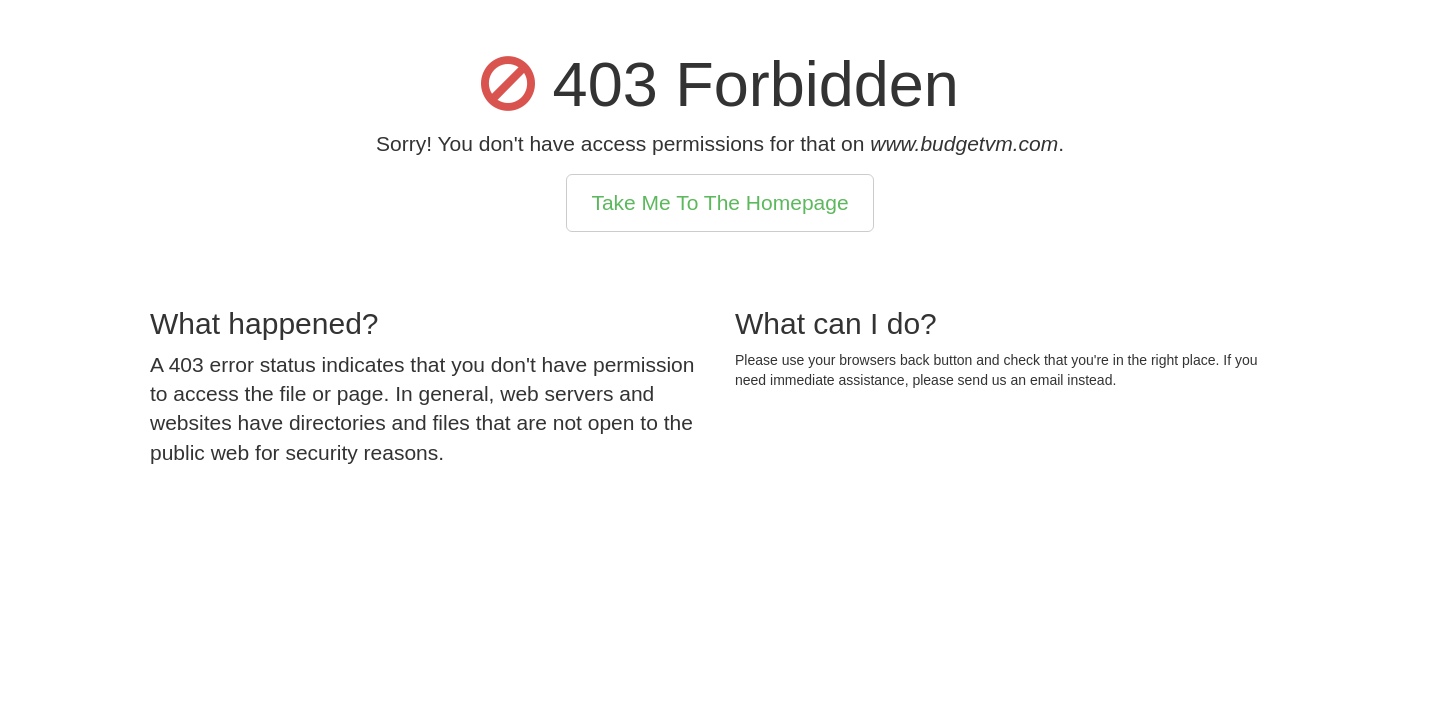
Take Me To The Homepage (719, 202)
